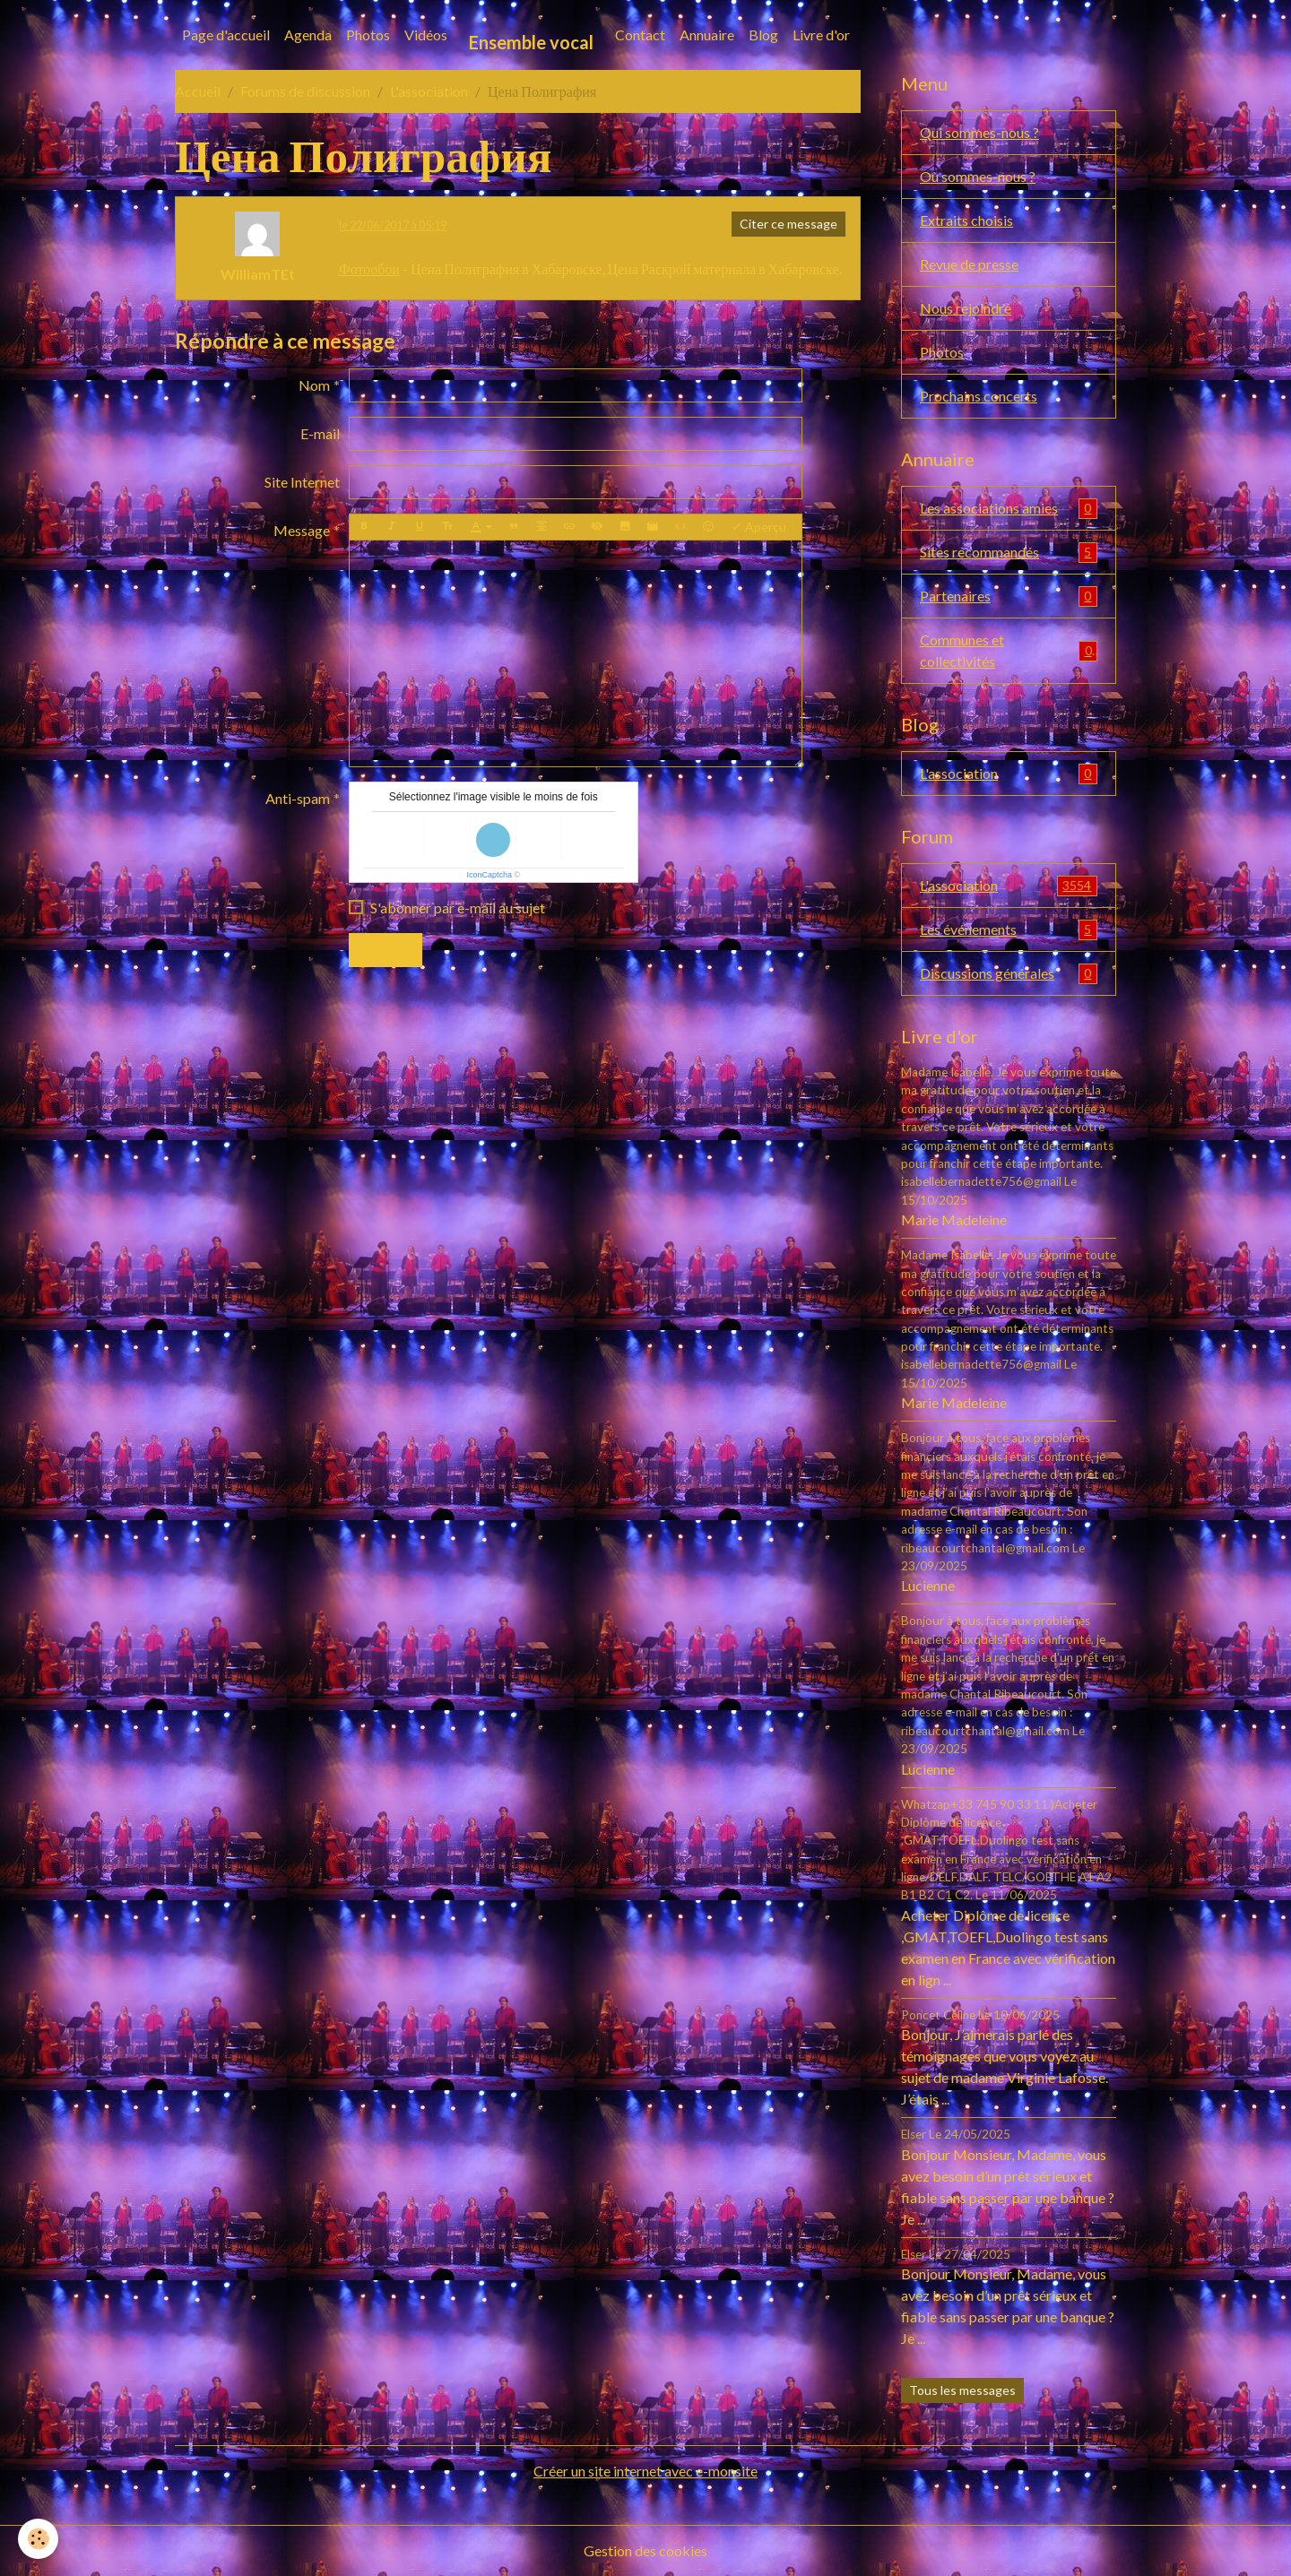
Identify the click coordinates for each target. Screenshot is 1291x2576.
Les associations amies (1008, 508)
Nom (314, 384)
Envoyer (385, 949)
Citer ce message (788, 223)
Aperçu (758, 527)
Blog (763, 34)
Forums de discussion (305, 90)
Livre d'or (821, 34)
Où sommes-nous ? (977, 176)
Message (301, 530)
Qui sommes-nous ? (979, 132)
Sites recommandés (1008, 552)
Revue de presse (969, 263)
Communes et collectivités (1008, 650)
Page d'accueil (226, 34)
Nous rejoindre (965, 307)
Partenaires (1008, 596)
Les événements (1008, 930)
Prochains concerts (978, 395)
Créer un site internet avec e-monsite (645, 2470)
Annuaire (707, 34)
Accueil (198, 90)
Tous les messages (962, 2390)
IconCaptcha (489, 874)
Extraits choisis (966, 220)
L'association (429, 90)
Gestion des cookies (645, 2550)
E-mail (320, 433)
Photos (368, 34)
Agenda (308, 34)
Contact (640, 34)
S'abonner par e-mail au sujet (457, 907)
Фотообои (369, 268)
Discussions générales (1008, 974)
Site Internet (302, 481)
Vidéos (425, 34)
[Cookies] (38, 2539)
